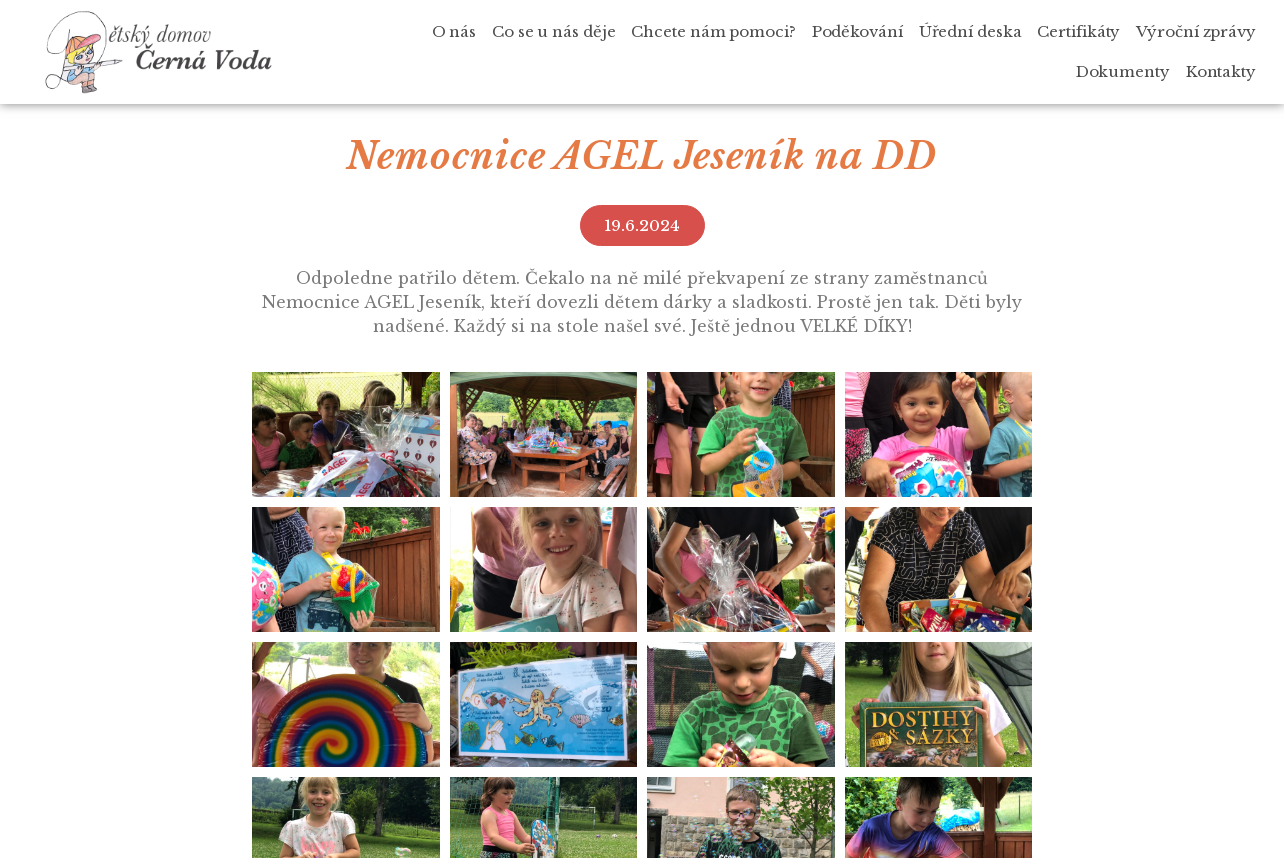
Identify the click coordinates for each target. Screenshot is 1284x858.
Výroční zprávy (1196, 31)
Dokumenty (1123, 71)
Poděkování (857, 31)
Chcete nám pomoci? (713, 31)
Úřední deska (970, 31)
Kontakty (1221, 71)
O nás (454, 31)
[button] (642, 225)
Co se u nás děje (553, 31)
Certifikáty (1078, 31)
